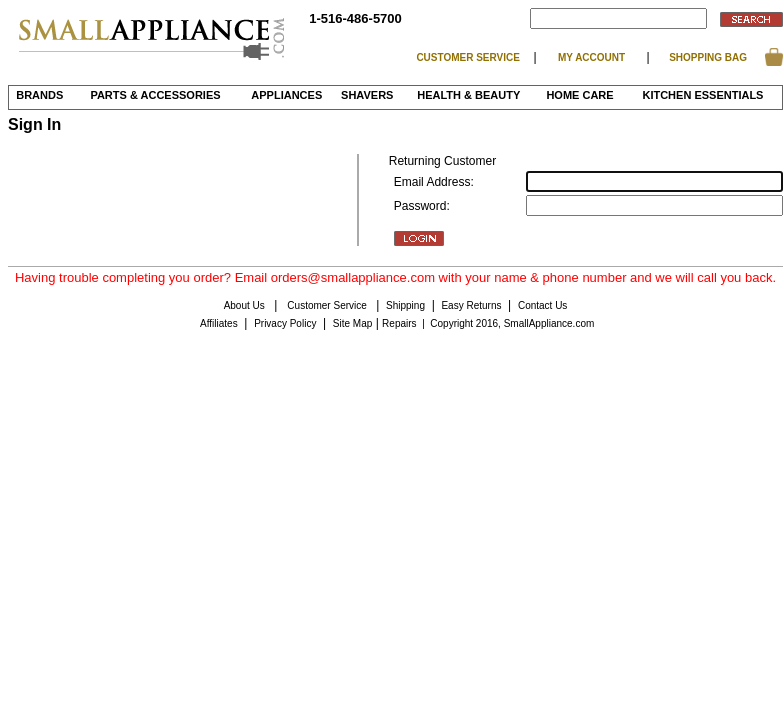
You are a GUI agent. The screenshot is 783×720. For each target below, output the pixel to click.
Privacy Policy (285, 323)
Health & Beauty (468, 95)
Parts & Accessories (155, 95)
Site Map (352, 323)
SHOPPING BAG (708, 57)
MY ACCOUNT (591, 57)
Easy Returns (471, 305)
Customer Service (328, 305)
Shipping (405, 305)
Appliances (286, 95)
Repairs (399, 323)
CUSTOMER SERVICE (468, 57)
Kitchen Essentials (702, 95)
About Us (246, 305)
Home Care (579, 95)
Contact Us (542, 305)
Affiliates (219, 323)
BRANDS (39, 95)
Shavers (367, 95)
